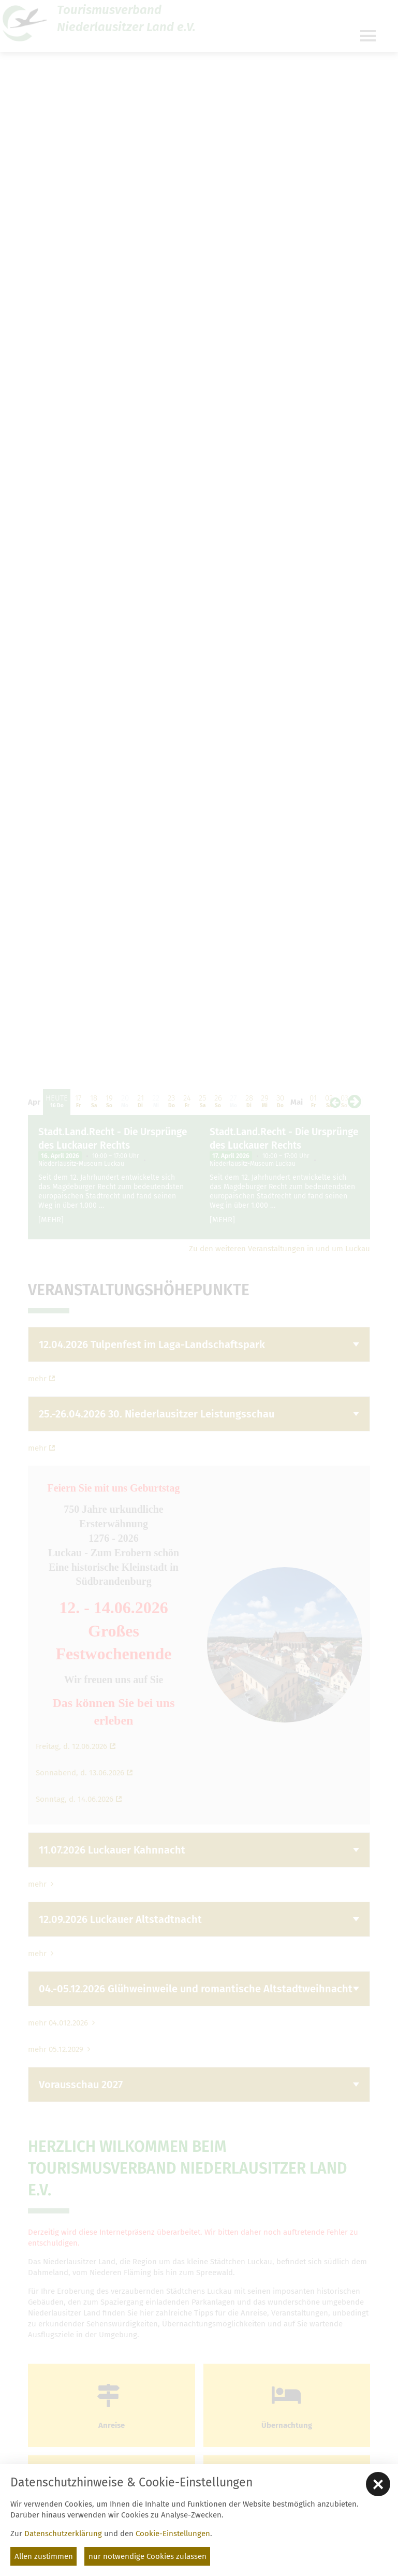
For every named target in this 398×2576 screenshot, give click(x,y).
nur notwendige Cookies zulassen (148, 2556)
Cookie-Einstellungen (173, 2533)
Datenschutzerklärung (63, 2533)
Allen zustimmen (43, 2556)
